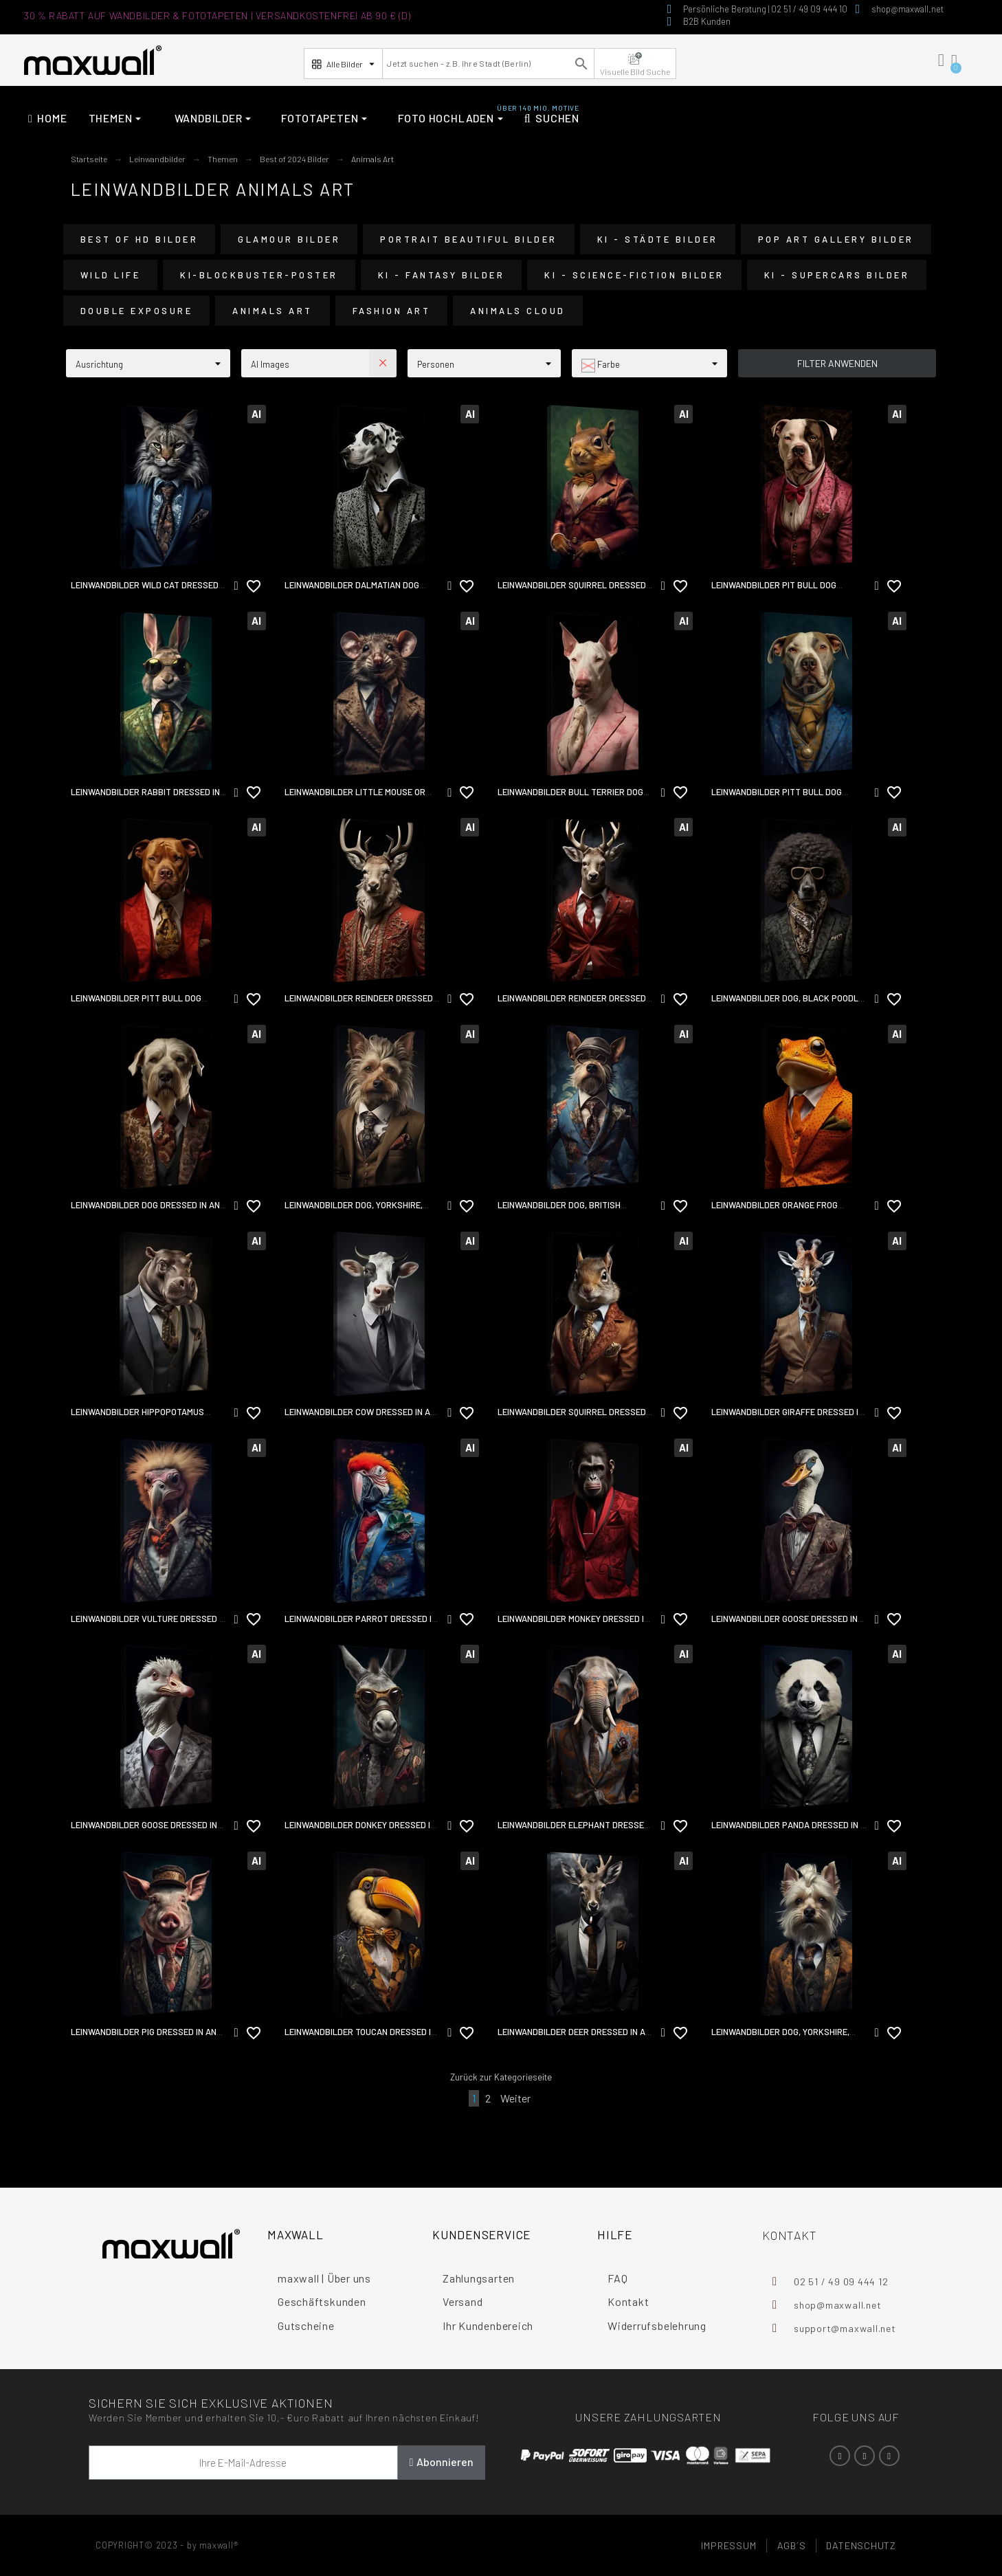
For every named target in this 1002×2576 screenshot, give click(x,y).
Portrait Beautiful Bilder (468, 239)
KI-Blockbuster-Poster (259, 274)
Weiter (515, 2098)
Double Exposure (136, 310)
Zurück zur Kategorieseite (501, 2077)
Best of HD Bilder (139, 239)
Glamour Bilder (289, 239)
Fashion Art (392, 310)
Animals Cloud (518, 310)
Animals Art (272, 310)
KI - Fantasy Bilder (441, 274)
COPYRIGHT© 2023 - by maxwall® (167, 2545)
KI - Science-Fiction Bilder (634, 274)
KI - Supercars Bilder (837, 274)
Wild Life (110, 274)
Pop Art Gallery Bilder (836, 239)
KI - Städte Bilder (657, 239)
